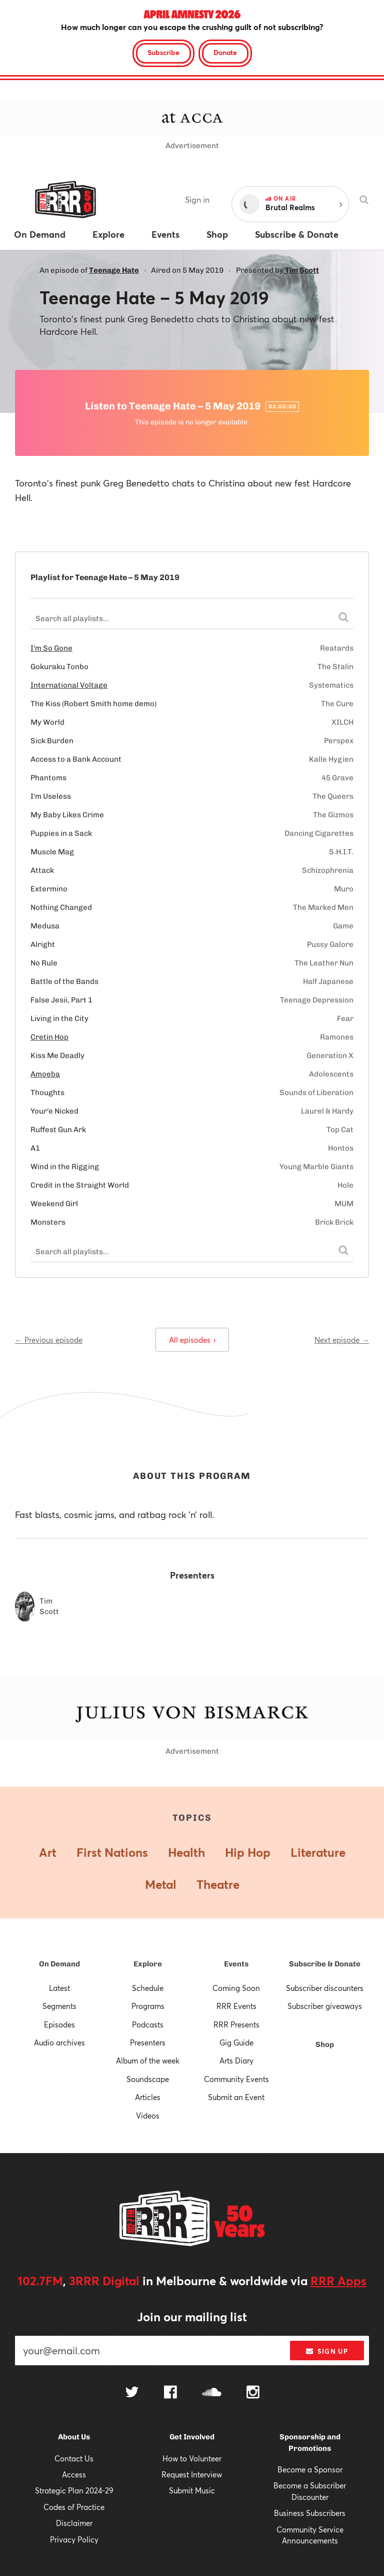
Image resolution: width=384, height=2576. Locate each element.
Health (186, 1852)
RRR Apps (338, 2281)
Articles (147, 2097)
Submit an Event (236, 2097)
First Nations (112, 1852)
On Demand (59, 1963)
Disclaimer (74, 2523)
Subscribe (164, 52)
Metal (160, 1884)
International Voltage (69, 685)
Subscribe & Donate (324, 1963)
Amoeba (45, 1074)
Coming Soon (236, 1988)
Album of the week (148, 2060)
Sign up (327, 2351)
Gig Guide (237, 2042)
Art (47, 1852)
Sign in (197, 199)
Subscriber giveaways (325, 2006)
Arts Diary (237, 2060)
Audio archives (59, 2042)
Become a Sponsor (310, 2469)
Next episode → (341, 1340)
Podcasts (148, 2024)
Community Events (236, 2079)
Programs (148, 2006)
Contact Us (74, 2458)
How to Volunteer (192, 2458)
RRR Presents (237, 2024)
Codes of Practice (74, 2507)
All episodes (192, 1340)
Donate (225, 52)
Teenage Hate (114, 270)
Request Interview (192, 2474)
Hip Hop (247, 1852)
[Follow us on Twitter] (132, 2393)
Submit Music (192, 2490)
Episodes (59, 2024)
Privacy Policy (74, 2539)
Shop (325, 2044)
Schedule (148, 1988)
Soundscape (147, 2079)
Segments (59, 2006)
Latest (59, 1988)
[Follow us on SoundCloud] (212, 2393)
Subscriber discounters (325, 1988)
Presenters (148, 2042)
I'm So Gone (51, 648)
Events (236, 1963)
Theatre (218, 1884)
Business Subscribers (310, 2513)
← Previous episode (48, 1340)
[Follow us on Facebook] (170, 2393)
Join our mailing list (192, 2317)
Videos (148, 2116)
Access (74, 2474)
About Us (74, 2436)
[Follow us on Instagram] (253, 2393)
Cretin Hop (49, 1037)
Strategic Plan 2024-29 (74, 2490)
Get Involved (192, 2436)
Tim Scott (302, 270)
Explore (148, 1963)
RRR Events (236, 2006)
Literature (318, 1852)
